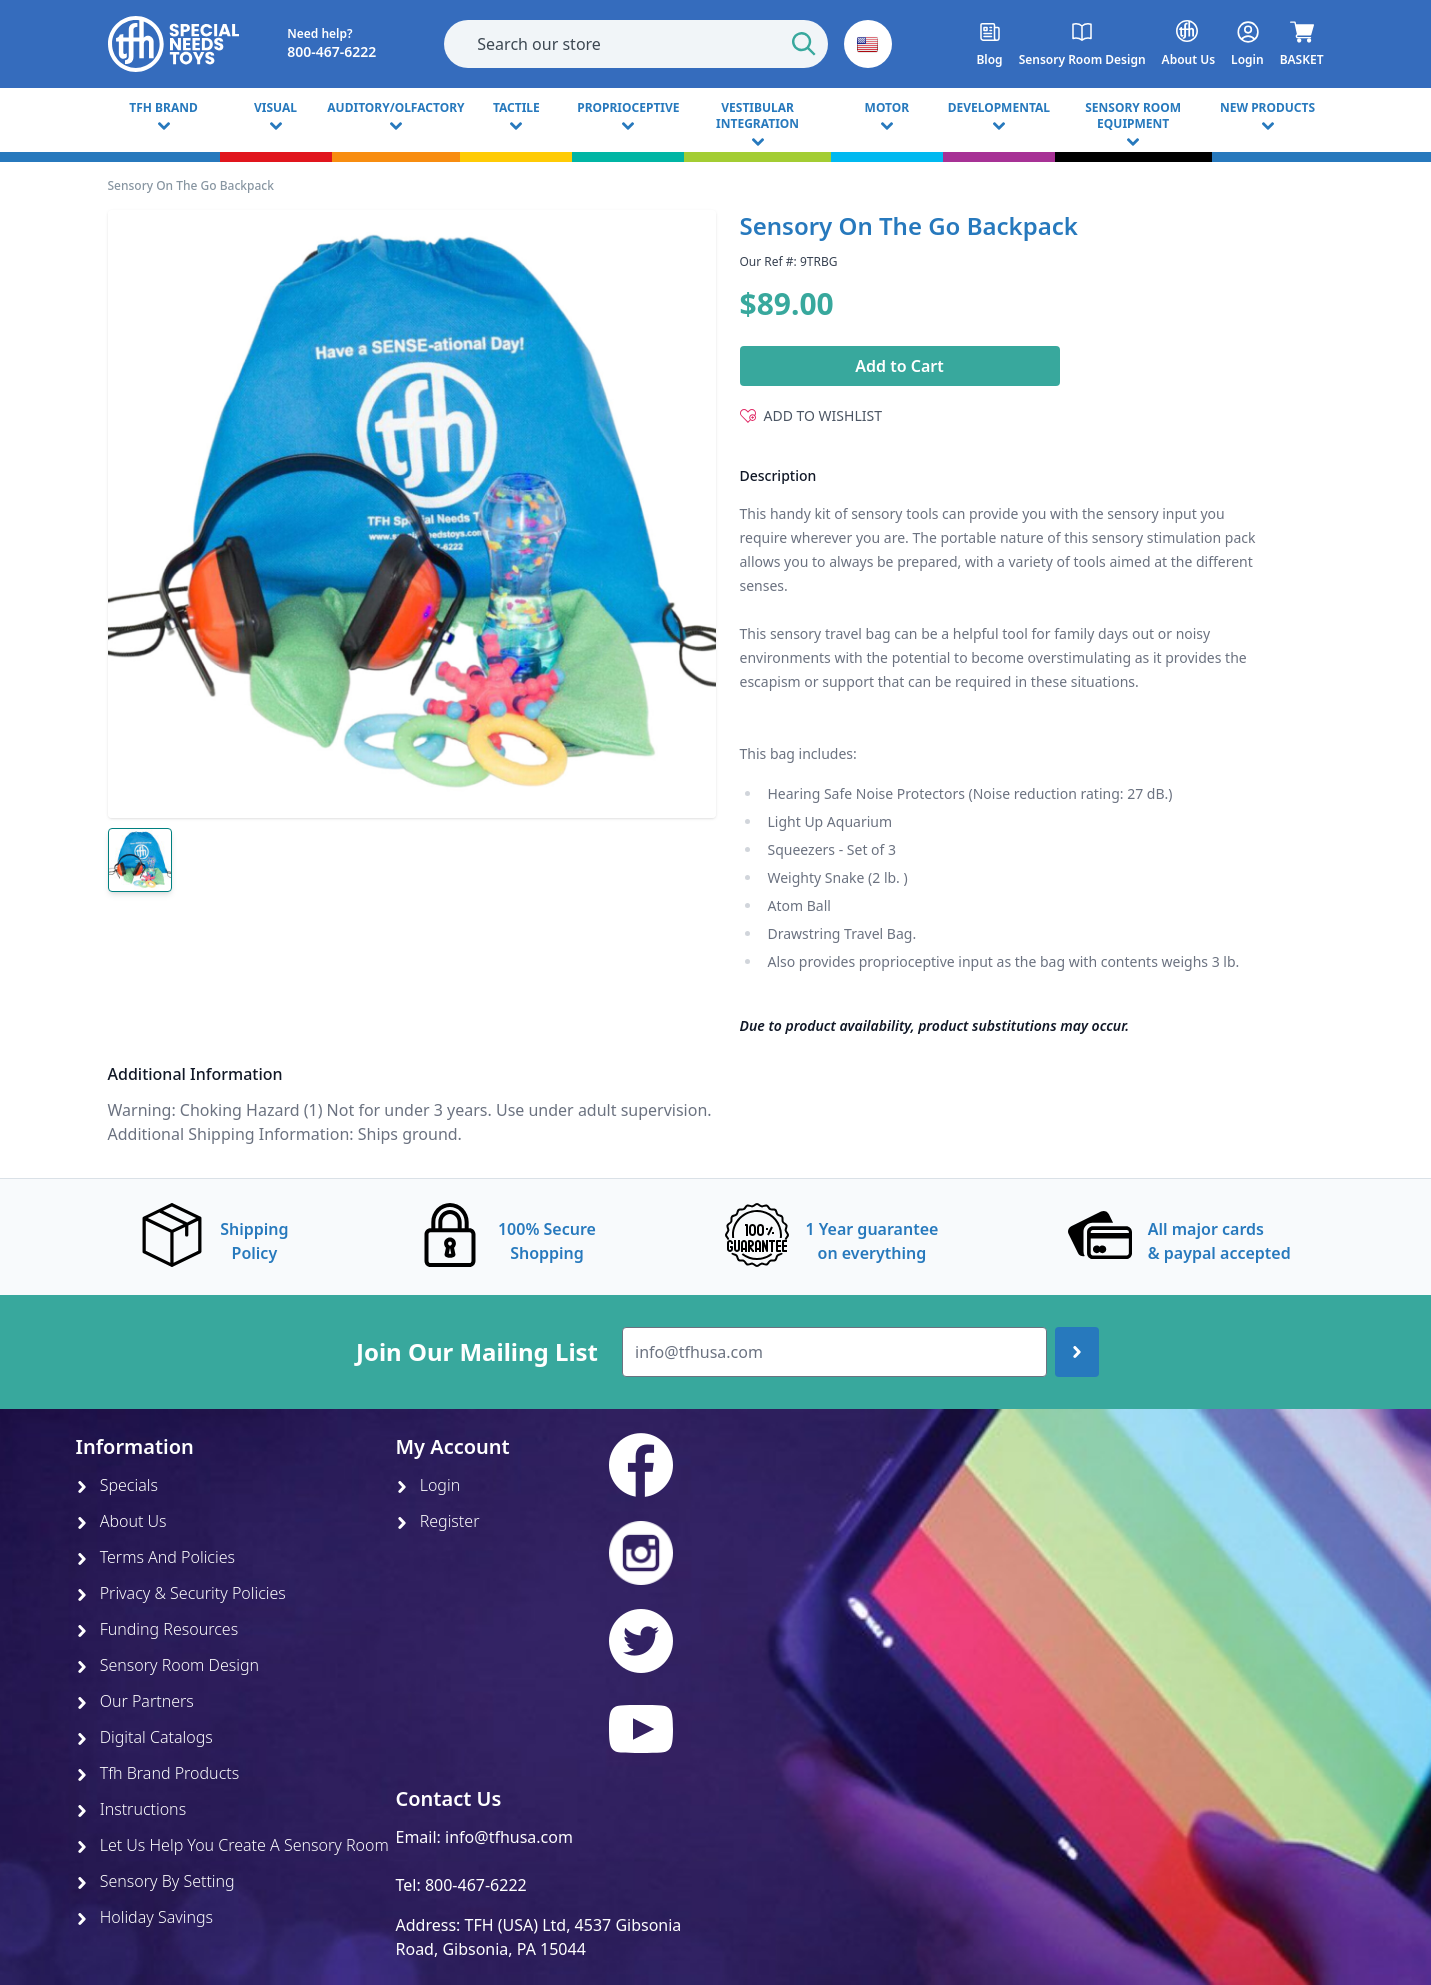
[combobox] (636, 44)
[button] (868, 44)
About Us (121, 1521)
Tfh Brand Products (158, 1773)
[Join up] (1077, 1352)
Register (438, 1521)
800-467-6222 (476, 1885)
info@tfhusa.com (509, 1837)
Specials (117, 1485)
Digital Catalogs (144, 1737)
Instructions (131, 1809)
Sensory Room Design (168, 1665)
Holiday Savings (145, 1917)
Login (428, 1485)
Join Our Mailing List (477, 1352)
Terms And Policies (156, 1557)
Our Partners (135, 1701)
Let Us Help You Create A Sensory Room (232, 1845)
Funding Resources (157, 1629)
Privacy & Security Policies (181, 1593)
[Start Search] (804, 44)
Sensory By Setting (155, 1881)
